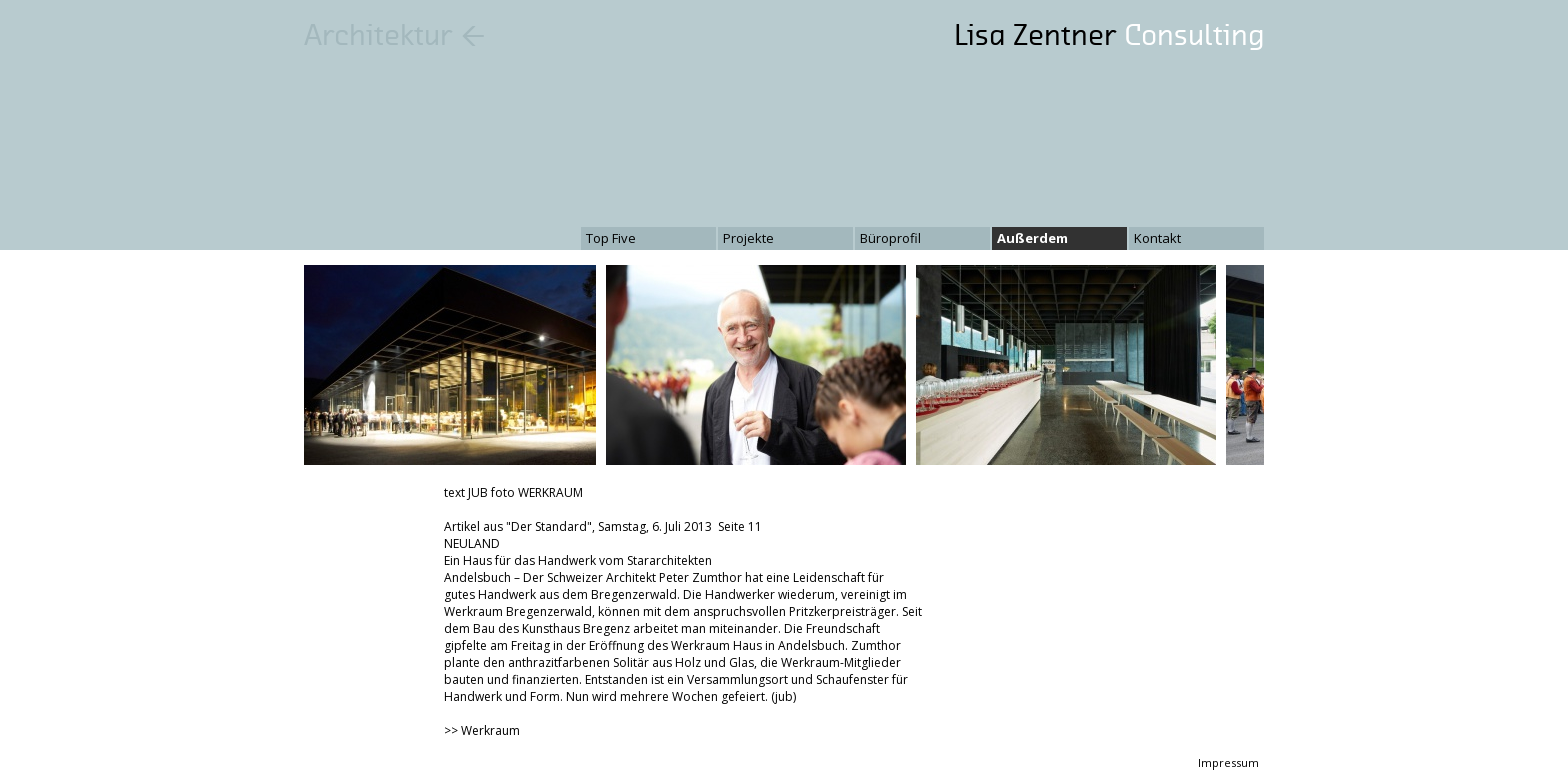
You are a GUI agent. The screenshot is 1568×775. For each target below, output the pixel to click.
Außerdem (1032, 238)
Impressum (1228, 762)
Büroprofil (890, 238)
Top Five (611, 238)
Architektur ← (395, 35)
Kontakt (1157, 238)
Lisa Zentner (1109, 35)
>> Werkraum (482, 730)
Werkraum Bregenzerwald (518, 611)
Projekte (748, 238)
